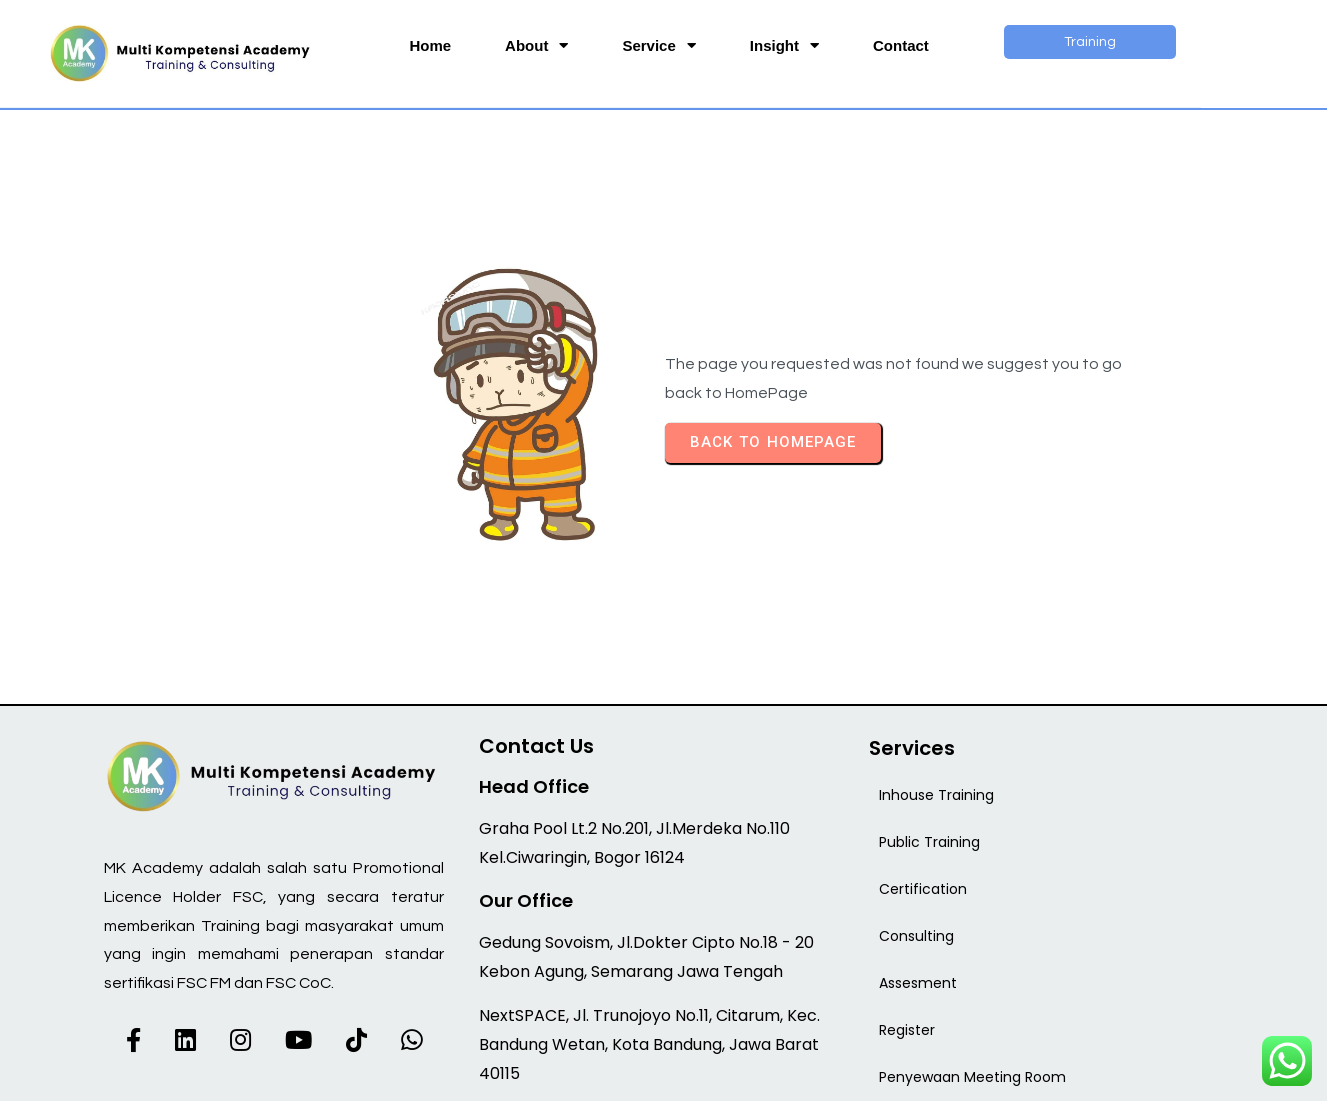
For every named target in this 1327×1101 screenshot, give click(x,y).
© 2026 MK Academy (664, 1072)
